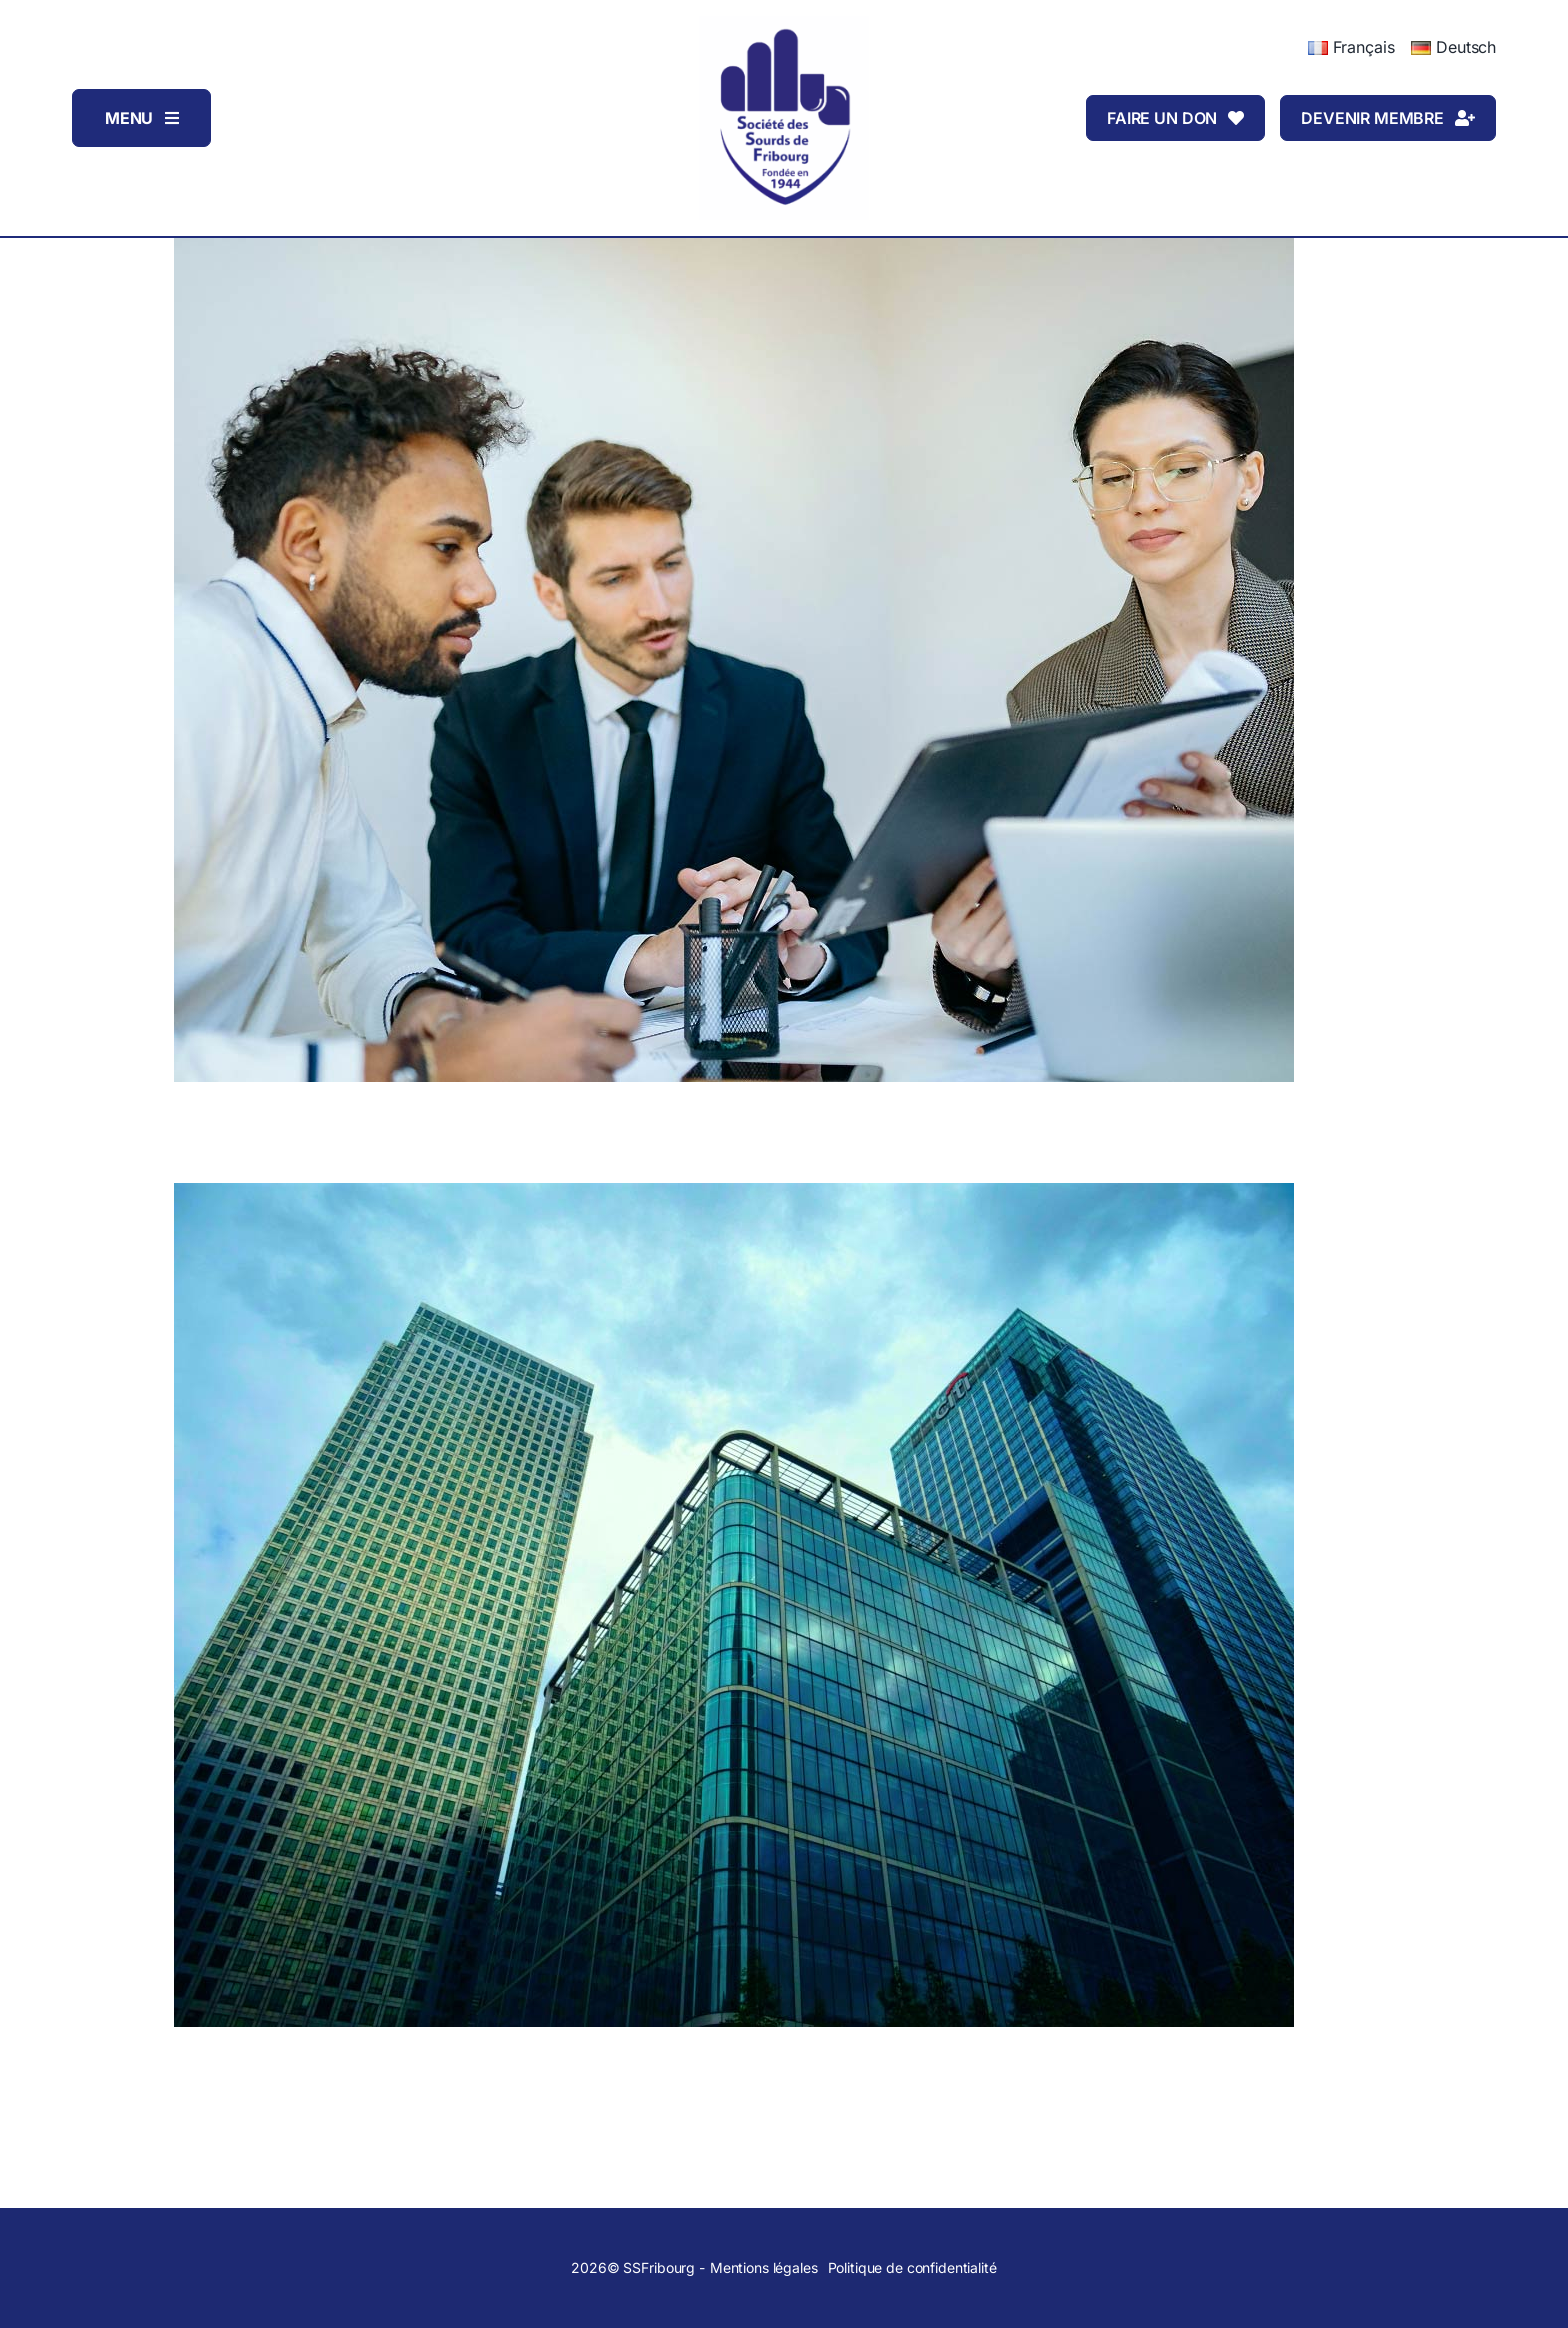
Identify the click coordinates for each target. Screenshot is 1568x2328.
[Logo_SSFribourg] (784, 24)
